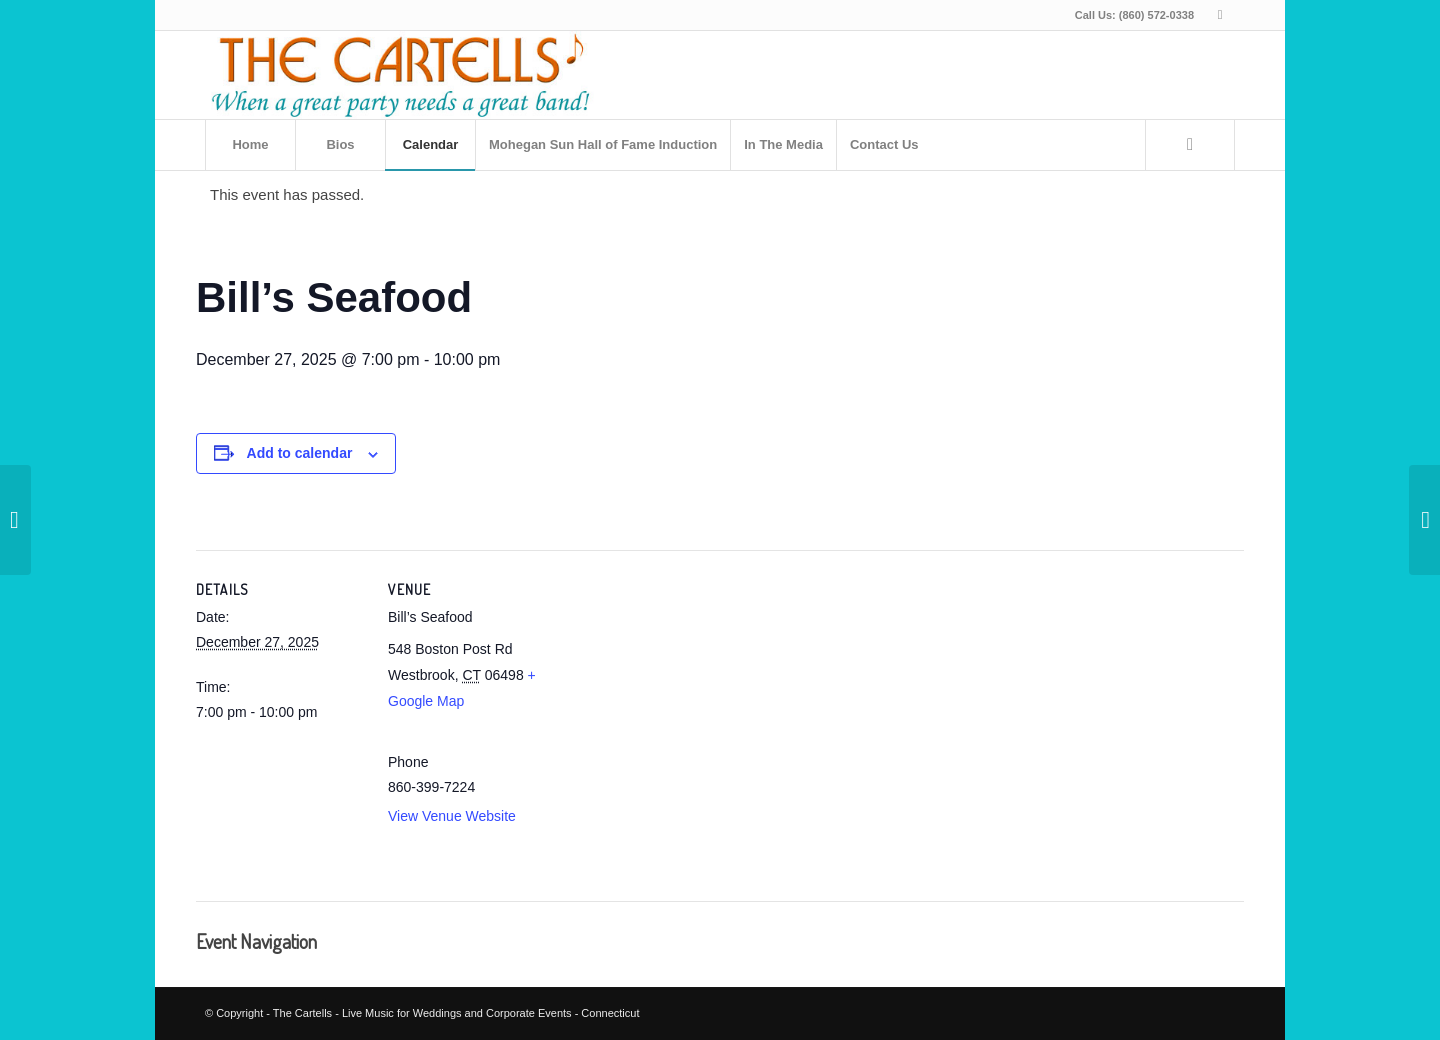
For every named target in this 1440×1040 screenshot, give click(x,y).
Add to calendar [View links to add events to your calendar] (300, 453)
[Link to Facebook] (1220, 15)
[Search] (1190, 145)
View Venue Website (452, 816)
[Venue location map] (685, 719)
